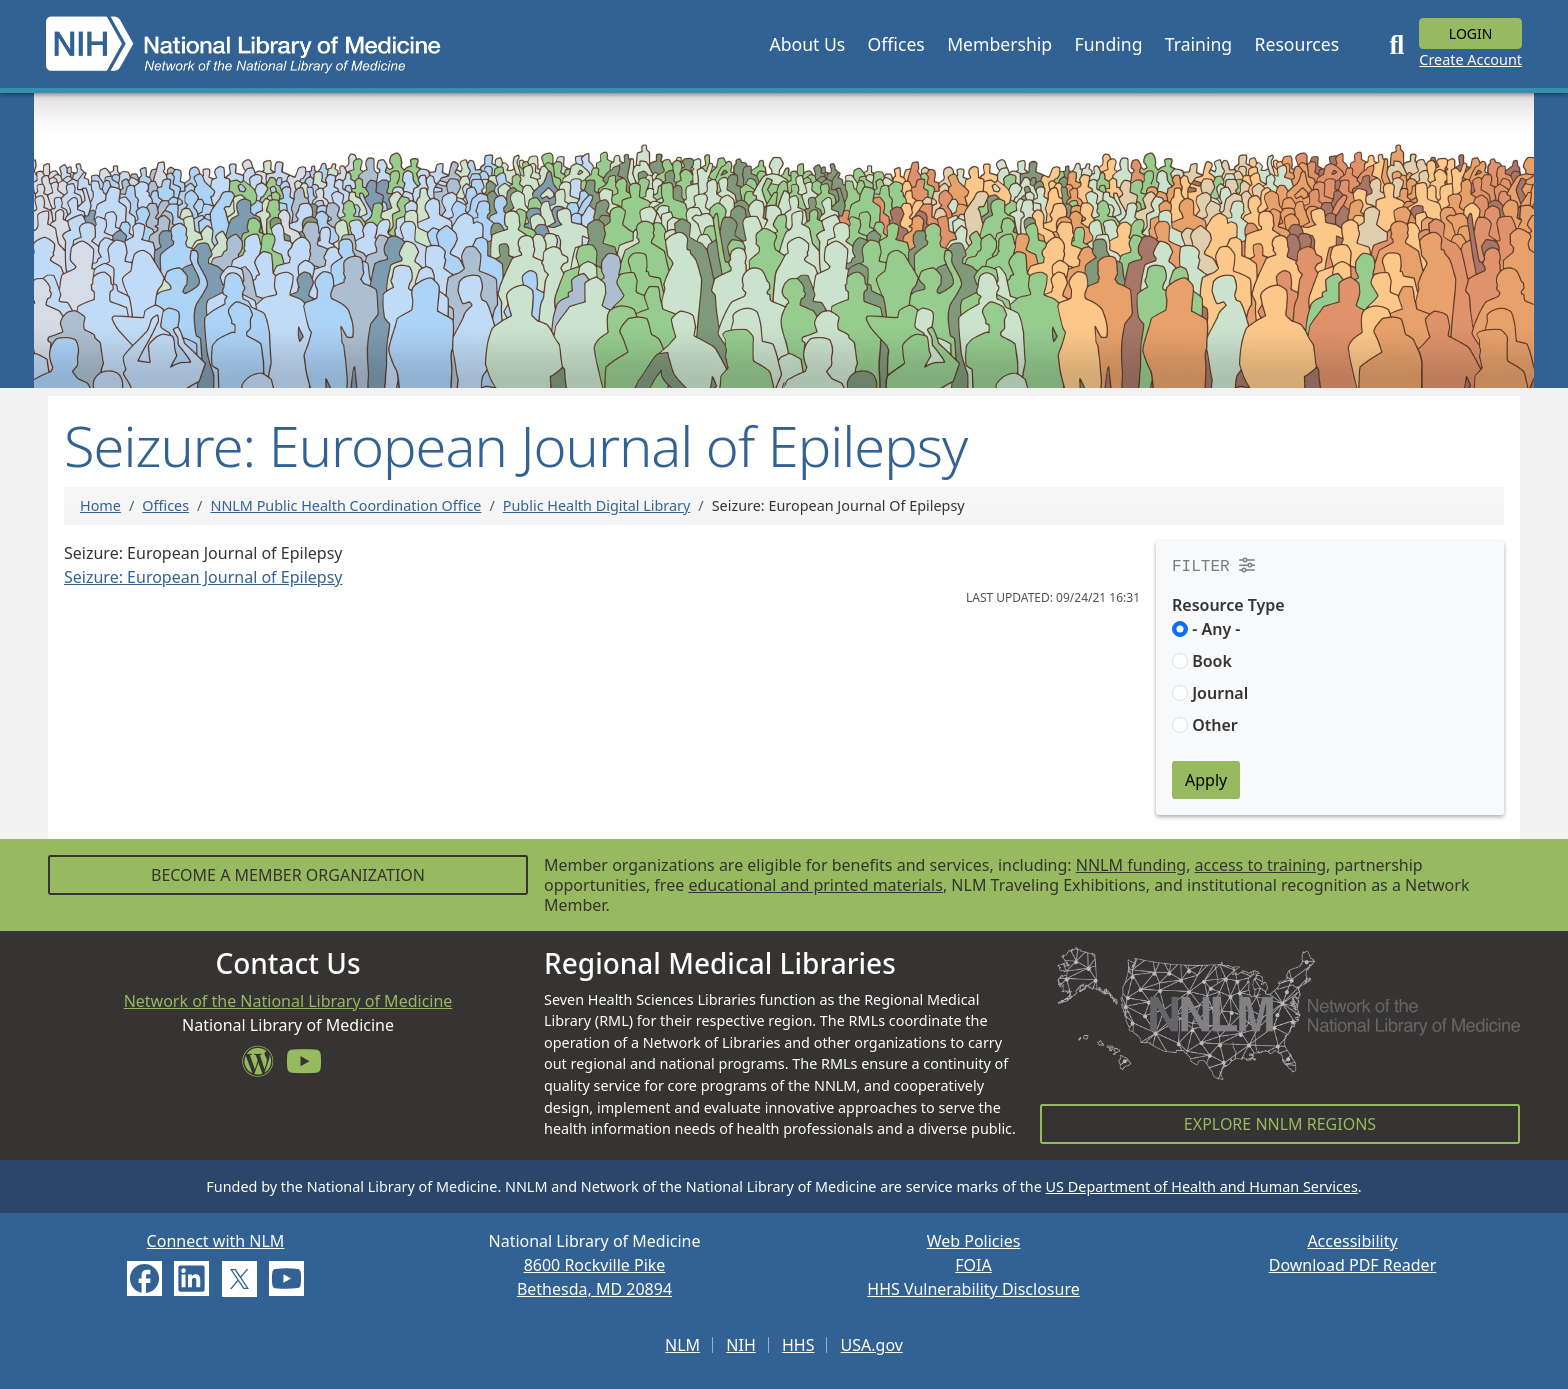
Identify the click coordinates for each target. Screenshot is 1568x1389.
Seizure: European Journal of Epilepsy (203, 577)
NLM (682, 1345)
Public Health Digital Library (597, 505)
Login (1471, 33)
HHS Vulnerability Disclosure (973, 1289)
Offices (165, 505)
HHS (798, 1345)
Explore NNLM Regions (1280, 1124)
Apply (1206, 780)
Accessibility (1352, 1241)
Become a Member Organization (288, 875)
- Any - (1216, 629)
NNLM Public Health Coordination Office (345, 505)
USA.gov (872, 1345)
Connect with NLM (216, 1241)
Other (1215, 725)
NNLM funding (1131, 865)
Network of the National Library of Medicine (288, 1001)
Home (100, 505)
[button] (807, 44)
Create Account (1470, 59)
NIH (740, 1345)
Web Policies (974, 1241)
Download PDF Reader (1353, 1265)
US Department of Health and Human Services (1202, 1186)
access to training (1260, 865)
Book (1212, 661)
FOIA (973, 1265)
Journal (1220, 693)
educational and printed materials (815, 885)
